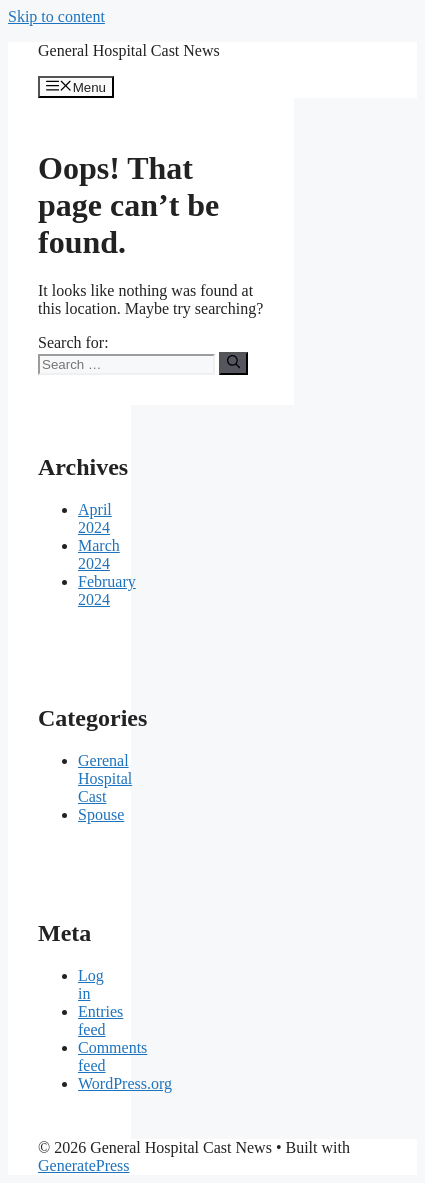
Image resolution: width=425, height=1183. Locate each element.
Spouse (101, 814)
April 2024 (95, 518)
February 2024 (107, 590)
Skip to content (56, 16)
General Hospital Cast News (129, 50)
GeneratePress (84, 1165)
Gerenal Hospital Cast (105, 778)
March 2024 (99, 554)
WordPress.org (125, 1083)
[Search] (233, 363)
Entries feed (100, 1020)
